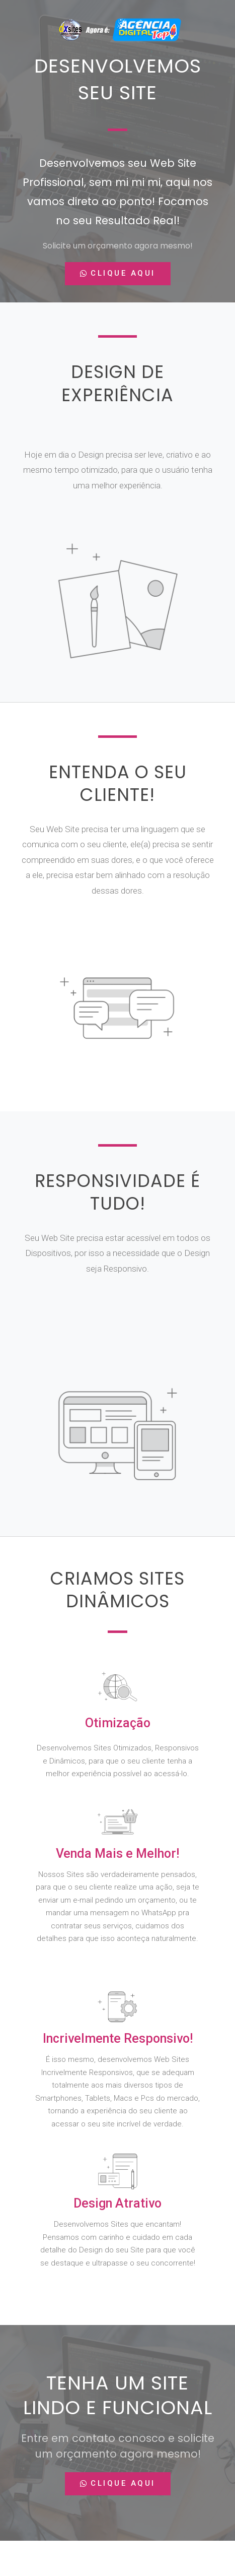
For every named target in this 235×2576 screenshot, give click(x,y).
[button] (118, 273)
